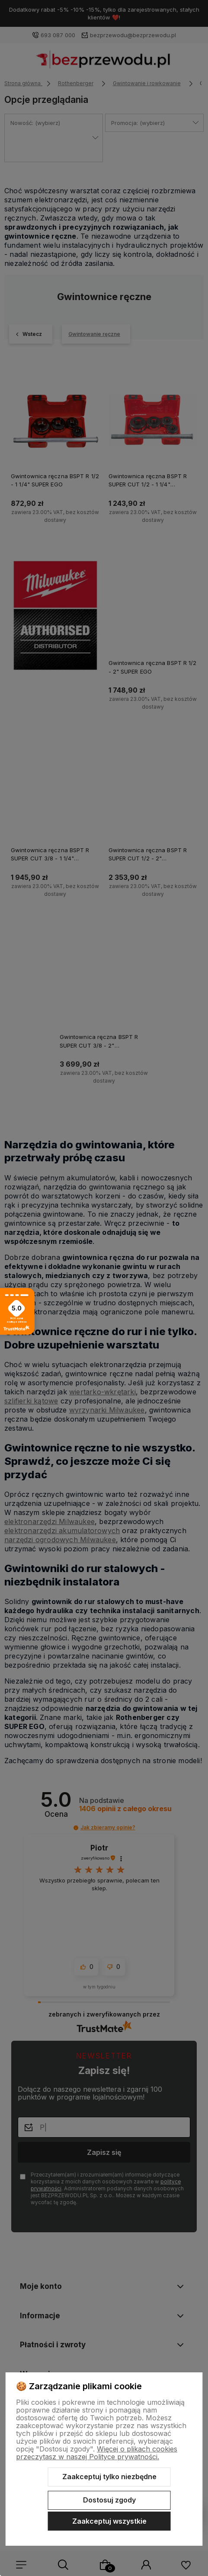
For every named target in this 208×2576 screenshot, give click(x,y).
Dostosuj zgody (109, 2500)
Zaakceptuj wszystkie (109, 2521)
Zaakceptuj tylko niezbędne (109, 2476)
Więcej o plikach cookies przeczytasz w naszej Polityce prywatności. (96, 2453)
